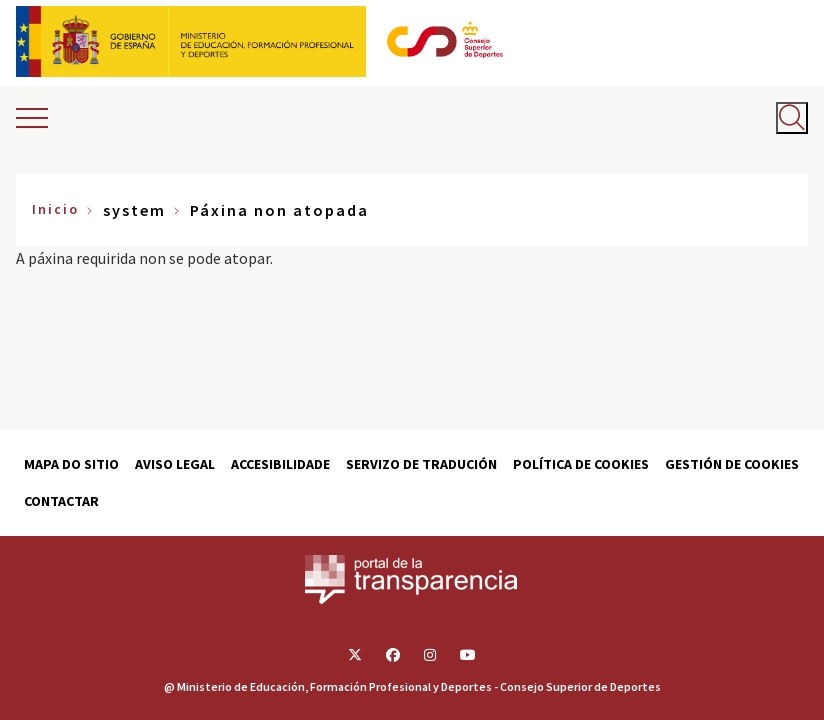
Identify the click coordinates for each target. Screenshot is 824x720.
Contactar (61, 501)
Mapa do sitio (71, 464)
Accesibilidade (280, 464)
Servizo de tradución (421, 464)
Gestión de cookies (732, 464)
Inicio (55, 209)
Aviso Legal (175, 464)
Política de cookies (581, 464)
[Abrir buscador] (792, 118)
